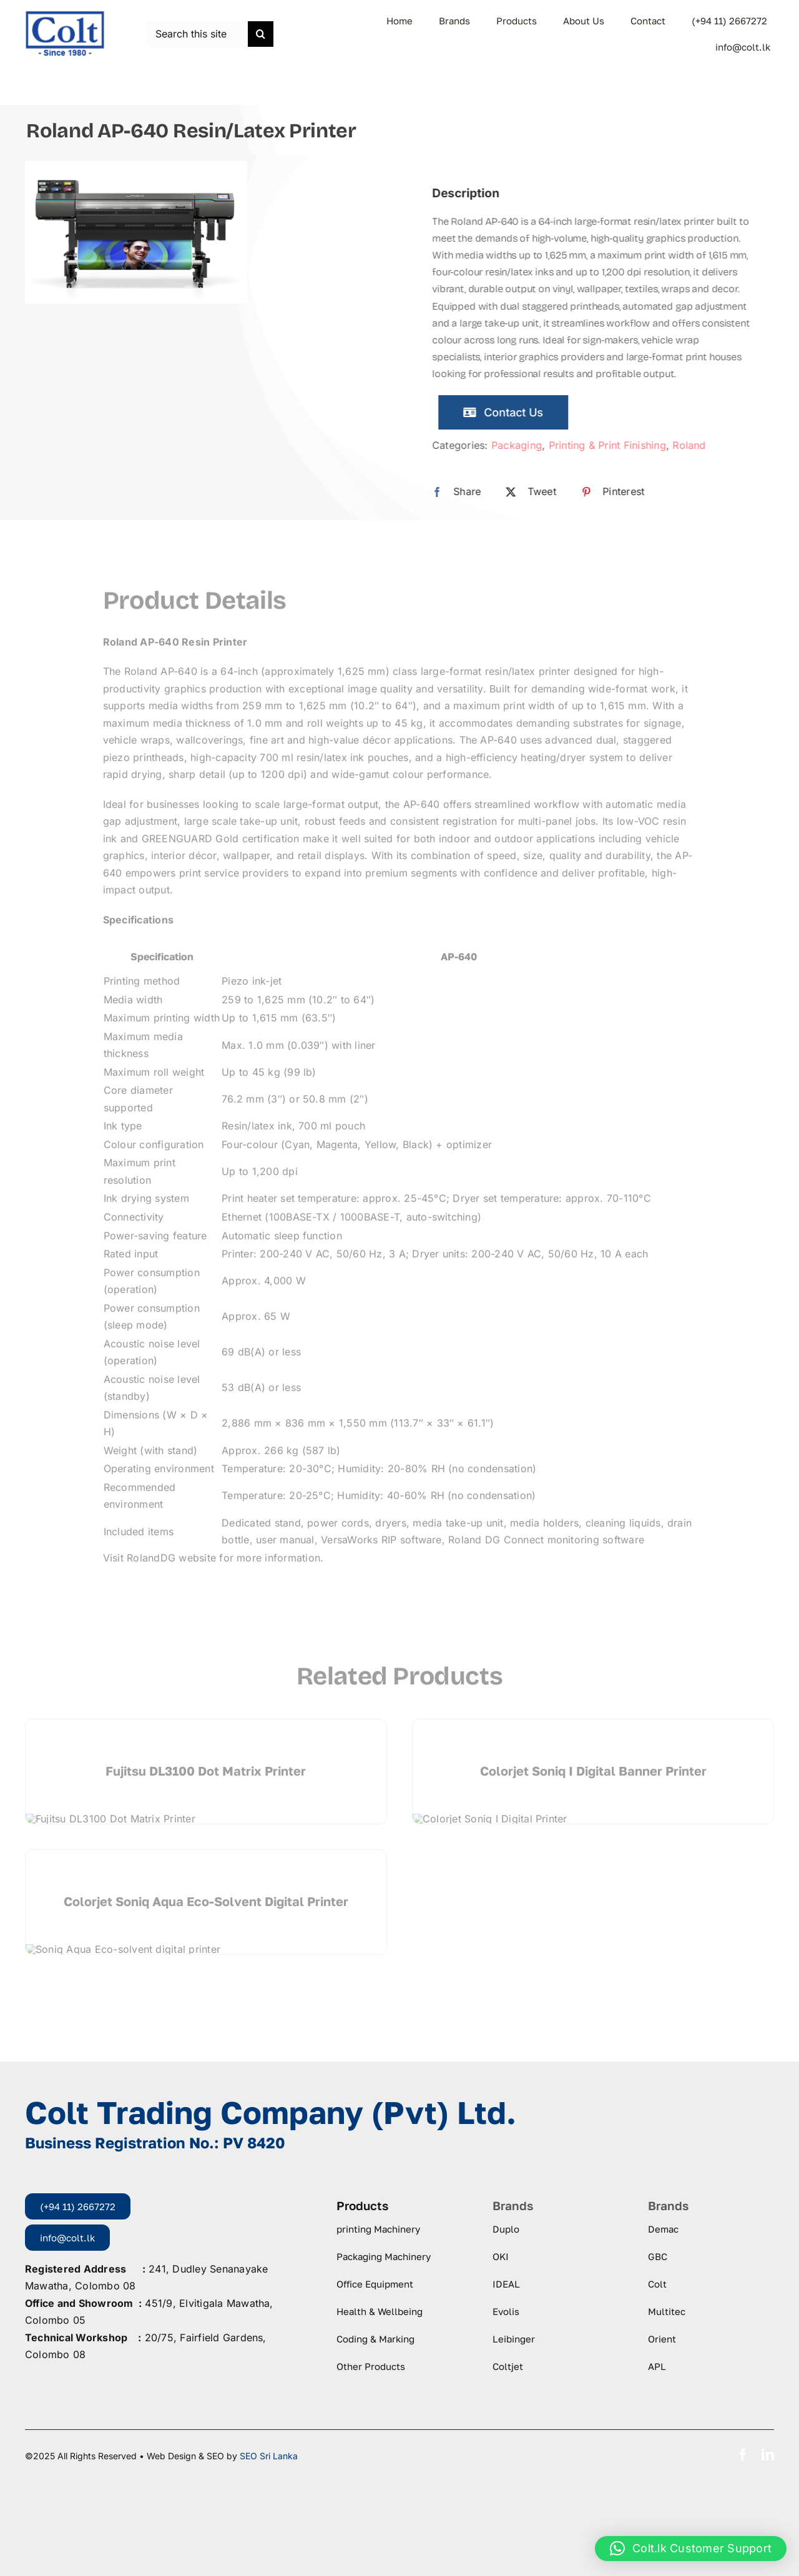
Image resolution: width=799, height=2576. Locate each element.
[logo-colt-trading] (65, 15)
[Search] (260, 34)
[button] (691, 2548)
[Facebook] (463, 492)
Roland (698, 445)
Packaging (526, 445)
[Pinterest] (619, 492)
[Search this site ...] (197, 34)
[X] (537, 492)
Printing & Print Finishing (616, 445)
